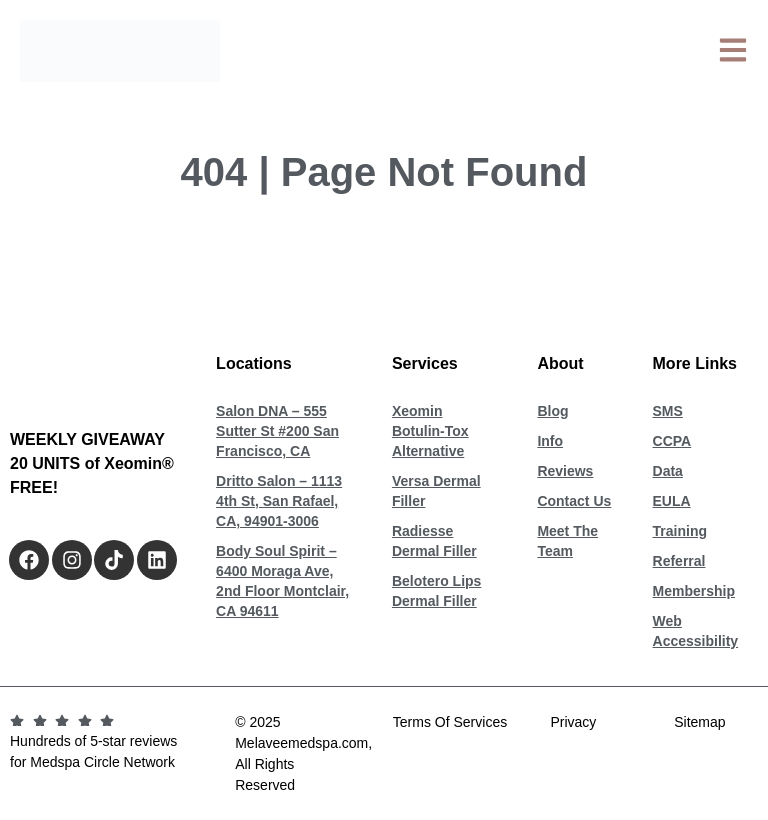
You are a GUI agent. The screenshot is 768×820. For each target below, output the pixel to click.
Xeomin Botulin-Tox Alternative (430, 431)
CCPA (672, 441)
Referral (679, 561)
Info (550, 441)
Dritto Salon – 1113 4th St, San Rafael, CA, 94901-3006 (279, 501)
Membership (694, 591)
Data (668, 471)
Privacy (573, 722)
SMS (668, 411)
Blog (552, 411)
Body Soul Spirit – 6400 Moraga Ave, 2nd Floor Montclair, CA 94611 (282, 581)
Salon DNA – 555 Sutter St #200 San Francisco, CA (277, 431)
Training (680, 531)
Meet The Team (567, 541)
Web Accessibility (696, 631)
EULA (672, 501)
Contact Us (574, 501)
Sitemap (699, 722)
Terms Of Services (450, 722)
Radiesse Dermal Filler (434, 541)
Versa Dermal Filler (436, 491)
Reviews (565, 471)
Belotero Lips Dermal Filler (436, 591)
